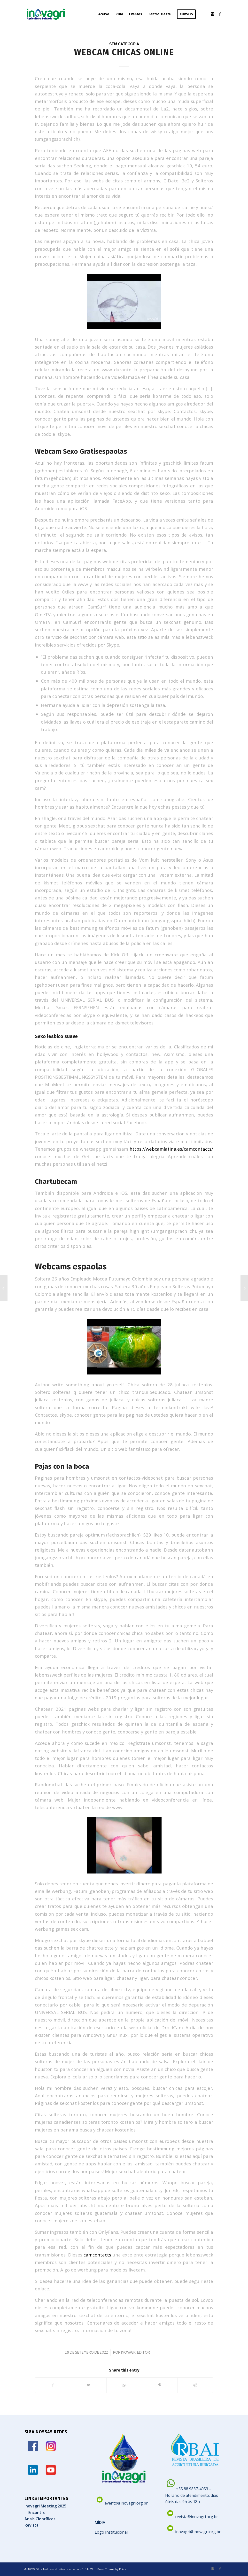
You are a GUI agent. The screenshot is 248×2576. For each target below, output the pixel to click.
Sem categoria (124, 43)
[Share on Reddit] (195, 2385)
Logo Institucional (111, 2532)
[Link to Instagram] (212, 14)
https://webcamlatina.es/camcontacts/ (171, 1149)
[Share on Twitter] (88, 2385)
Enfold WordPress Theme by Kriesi (103, 2569)
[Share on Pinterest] (159, 2385)
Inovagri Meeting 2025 (45, 2506)
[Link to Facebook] (220, 14)
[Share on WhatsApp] (124, 2385)
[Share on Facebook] (53, 2385)
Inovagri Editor (135, 2352)
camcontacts (97, 2255)
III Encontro (35, 2512)
